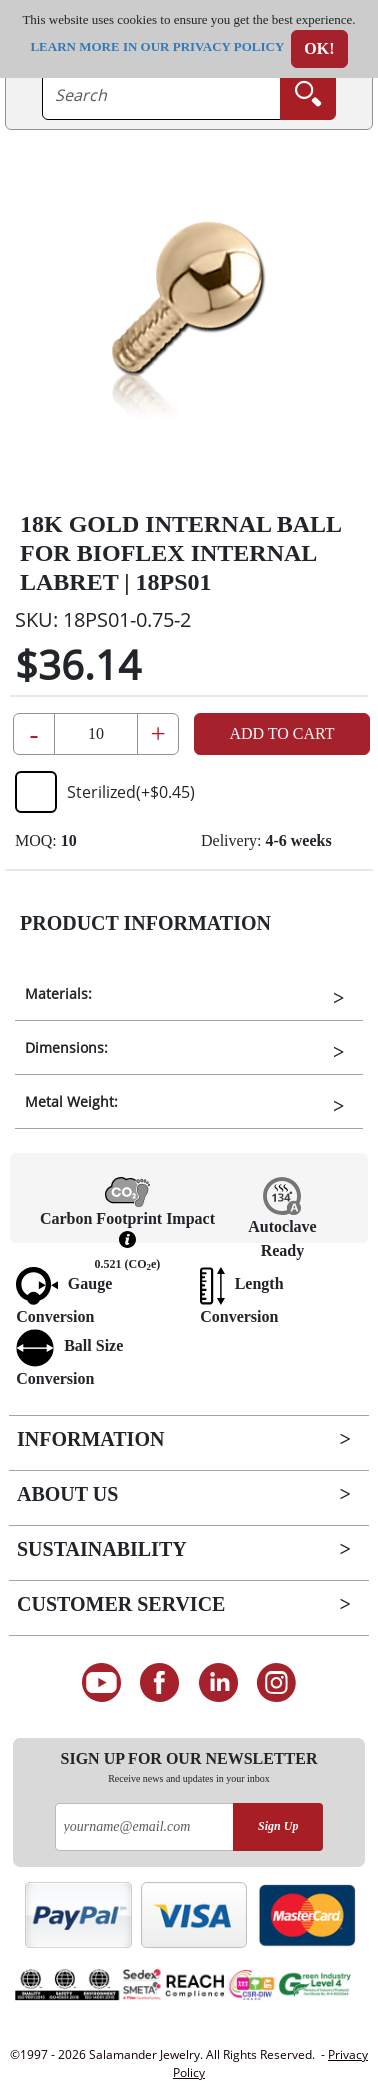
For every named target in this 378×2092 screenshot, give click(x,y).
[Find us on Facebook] (159, 1683)
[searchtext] (161, 95)
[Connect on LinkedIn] (218, 1683)
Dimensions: (66, 1047)
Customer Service (121, 1604)
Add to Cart (281, 733)
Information (90, 1439)
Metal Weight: (71, 1101)
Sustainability (102, 1549)
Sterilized (105, 792)
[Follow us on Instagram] (277, 1683)
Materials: (58, 993)
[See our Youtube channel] (101, 1683)
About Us (67, 1494)
